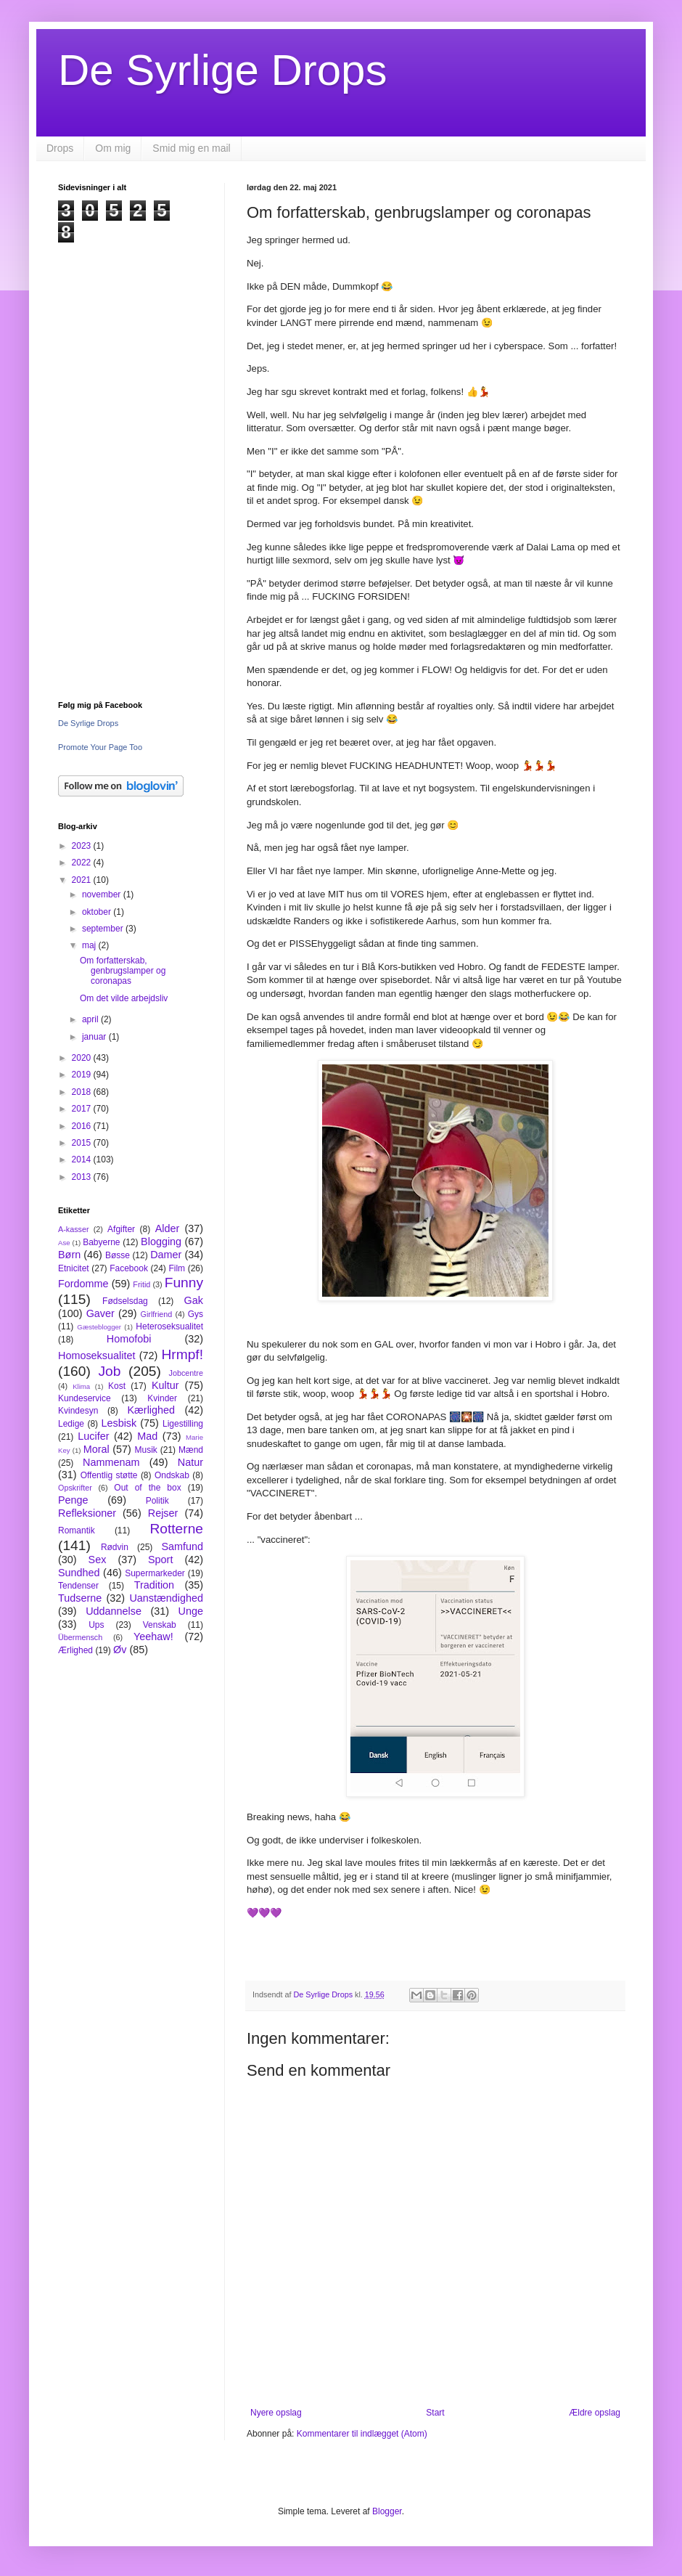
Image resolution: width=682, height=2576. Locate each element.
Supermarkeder (155, 1573)
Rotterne (176, 1528)
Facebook (129, 1268)
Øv (119, 1649)
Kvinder (162, 1398)
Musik (145, 1450)
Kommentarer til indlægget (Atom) (362, 2434)
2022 (83, 862)
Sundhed (79, 1572)
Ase (64, 1243)
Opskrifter (75, 1487)
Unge (190, 1611)
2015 (83, 1143)
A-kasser (73, 1229)
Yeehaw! (153, 1636)
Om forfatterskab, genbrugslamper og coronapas (122, 971)
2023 (83, 846)
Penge (73, 1500)
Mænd (190, 1450)
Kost (117, 1386)
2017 (83, 1109)
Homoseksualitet (96, 1355)
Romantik (76, 1530)
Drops (59, 148)
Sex (98, 1559)
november (102, 894)
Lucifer (93, 1436)
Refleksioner (87, 1513)
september (104, 929)
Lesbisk (118, 1423)
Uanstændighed (166, 1598)
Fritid (141, 1284)
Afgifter (121, 1229)
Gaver (100, 1313)
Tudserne (80, 1598)
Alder (167, 1228)
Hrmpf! (182, 1354)
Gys (195, 1314)
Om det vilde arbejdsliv (124, 998)
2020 (83, 1058)
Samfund (182, 1546)
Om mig (113, 148)
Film (176, 1268)
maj (90, 945)
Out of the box (147, 1488)
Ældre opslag (594, 2413)
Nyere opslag (276, 2413)
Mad (147, 1436)
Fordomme (83, 1283)
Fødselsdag (125, 1301)
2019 (83, 1074)
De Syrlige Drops (222, 70)
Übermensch (80, 1637)
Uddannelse (113, 1611)
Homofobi (129, 1339)
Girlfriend (157, 1314)
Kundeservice (84, 1398)
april (91, 1019)
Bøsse (117, 1255)
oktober (97, 912)
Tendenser (78, 1586)
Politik (157, 1501)
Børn (69, 1254)
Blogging (161, 1241)
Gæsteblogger (99, 1327)
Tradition (154, 1585)
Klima (81, 1386)
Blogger (387, 2511)
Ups (96, 1625)
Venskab (159, 1625)
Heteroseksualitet (169, 1326)
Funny (184, 1282)
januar (95, 1037)
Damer (165, 1254)
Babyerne (101, 1242)
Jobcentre (186, 1373)
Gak (193, 1300)
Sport (160, 1559)
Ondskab (172, 1475)
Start (435, 2413)
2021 (83, 880)
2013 (83, 1177)
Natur (190, 1462)
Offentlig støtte (109, 1475)
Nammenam (111, 1462)
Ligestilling (183, 1424)
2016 (83, 1126)
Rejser (163, 1513)
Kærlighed (151, 1410)
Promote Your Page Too (100, 747)
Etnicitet (73, 1268)
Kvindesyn (78, 1411)
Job (109, 1371)
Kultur (165, 1385)
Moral (96, 1449)
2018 (83, 1092)
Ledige (71, 1424)
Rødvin (114, 1547)
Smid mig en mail (191, 148)
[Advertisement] (130, 461)
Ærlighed (75, 1650)
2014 (83, 1159)
